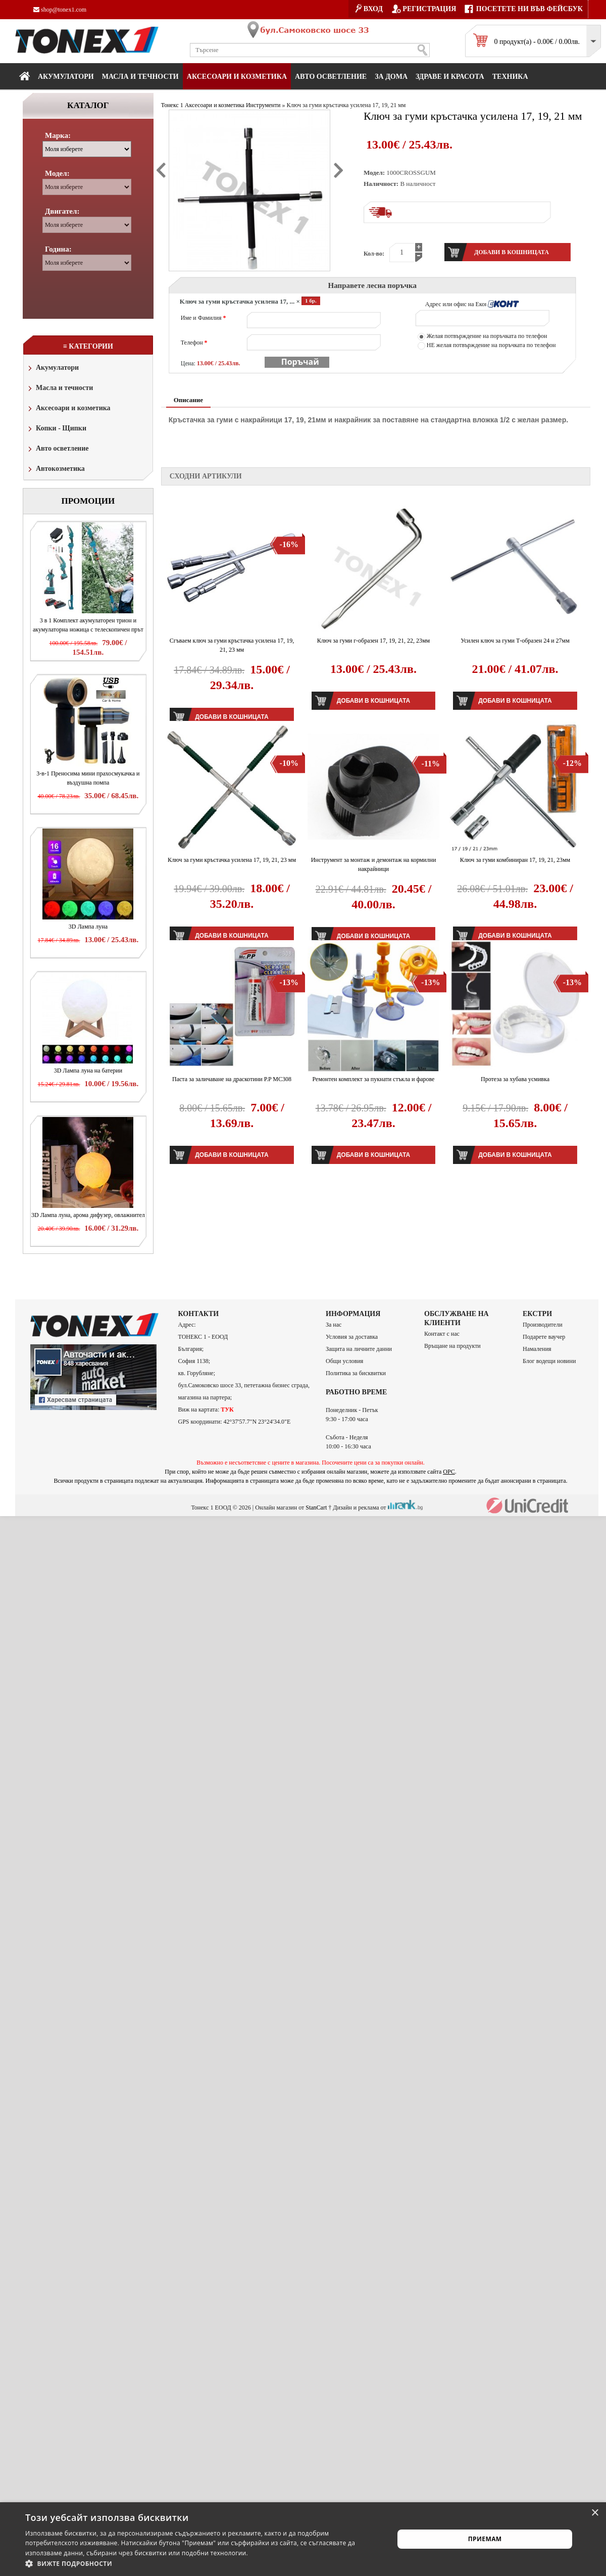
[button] (204, 2563)
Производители (543, 1324)
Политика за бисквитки (356, 1373)
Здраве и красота (450, 76)
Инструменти (263, 105)
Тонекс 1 (172, 105)
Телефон (194, 342)
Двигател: (62, 211)
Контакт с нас (442, 1333)
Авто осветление (331, 76)
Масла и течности (59, 389)
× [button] (594, 2513)
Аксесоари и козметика (237, 76)
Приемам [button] (485, 2539)
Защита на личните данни (359, 1348)
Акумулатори (66, 76)
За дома (391, 76)
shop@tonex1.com (59, 9)
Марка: (58, 135)
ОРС (449, 1471)
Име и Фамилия (203, 317)
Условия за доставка (352, 1336)
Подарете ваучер (544, 1336)
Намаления (537, 1348)
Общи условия (344, 1361)
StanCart (316, 1507)
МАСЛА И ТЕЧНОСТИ (140, 76)
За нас (333, 1324)
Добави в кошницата (373, 700)
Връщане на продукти (452, 1345)
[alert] (303, 2539)
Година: (58, 249)
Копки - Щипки (56, 429)
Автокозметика (55, 469)
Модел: (57, 173)
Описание (188, 400)
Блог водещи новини (549, 1361)
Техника (510, 76)
